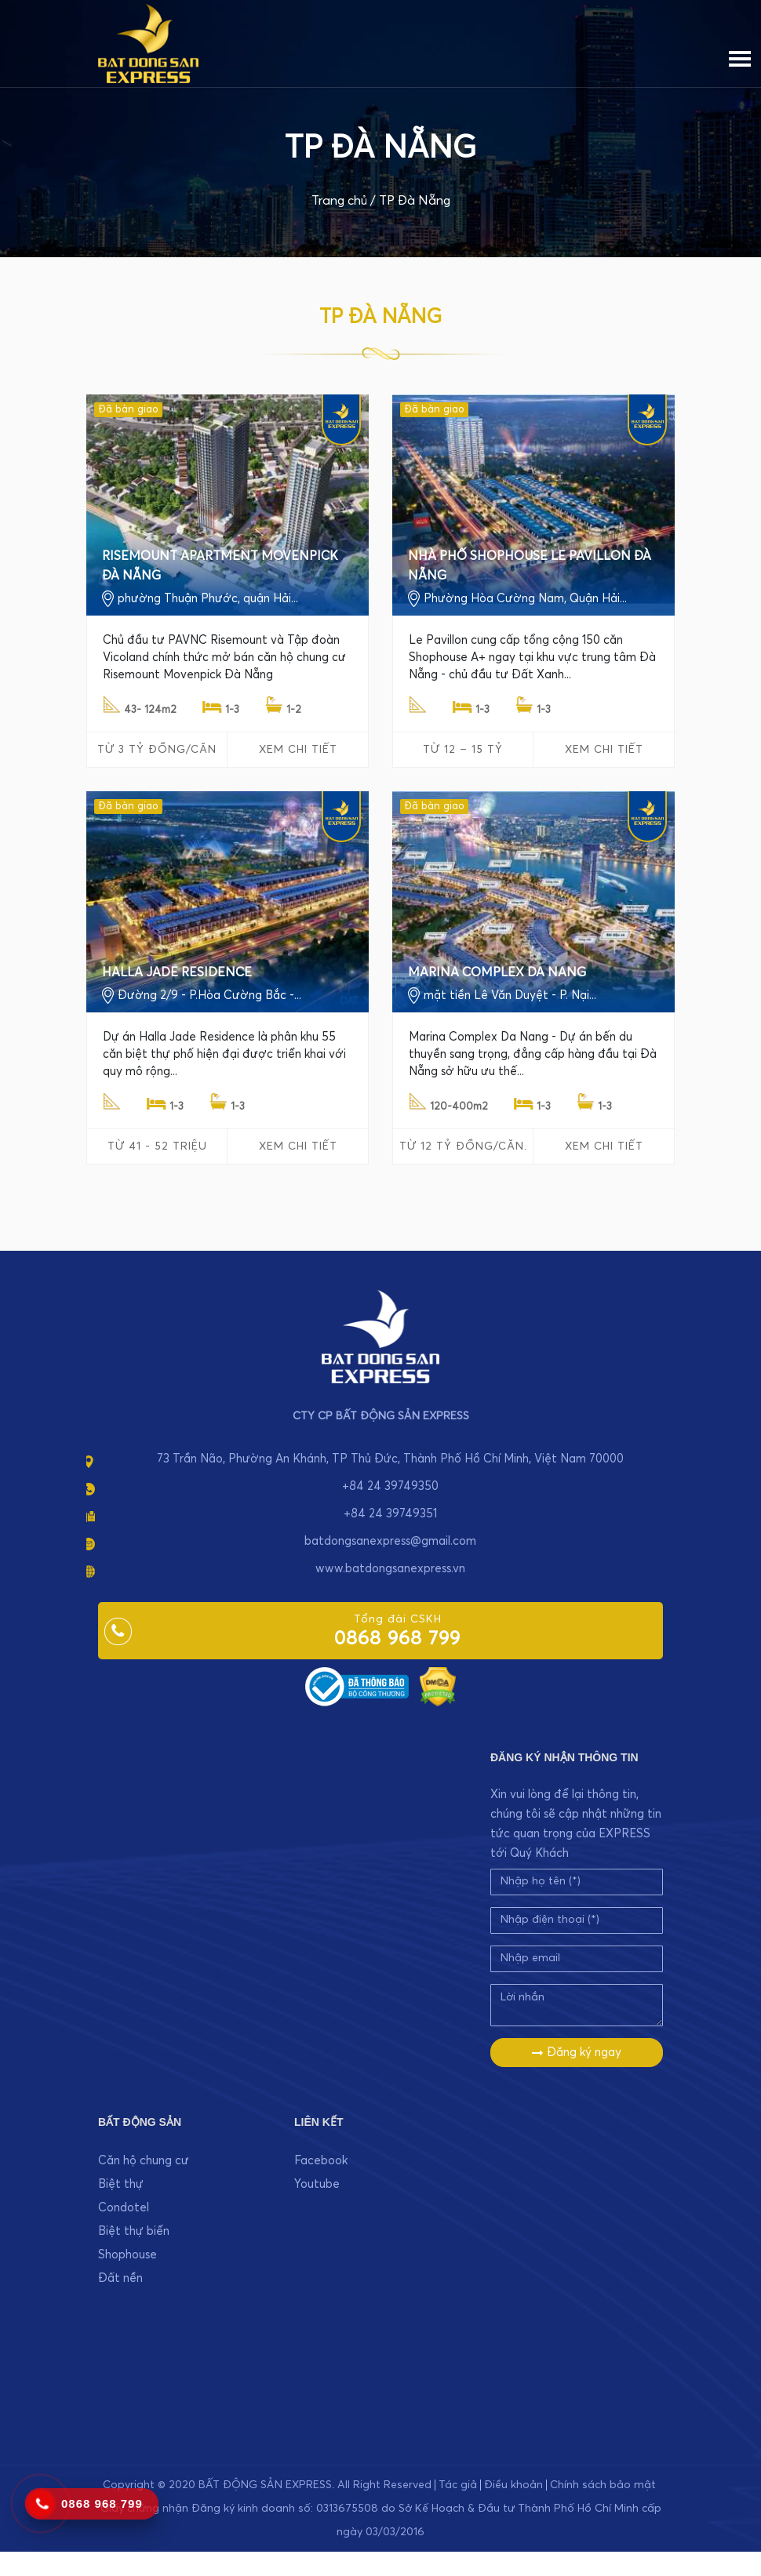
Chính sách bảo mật (603, 2485)
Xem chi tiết (298, 749)
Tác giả (458, 2485)
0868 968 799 (397, 1639)
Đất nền (120, 2278)
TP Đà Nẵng (414, 200)
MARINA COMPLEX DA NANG (497, 972)
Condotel (123, 2208)
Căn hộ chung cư (143, 2161)
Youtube (317, 2184)
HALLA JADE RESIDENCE (177, 972)
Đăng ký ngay (576, 2052)
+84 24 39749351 (390, 1514)
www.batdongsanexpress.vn (390, 1569)
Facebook (321, 2161)
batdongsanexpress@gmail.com (390, 1541)
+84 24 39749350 (390, 1486)
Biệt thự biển (133, 2231)
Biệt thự (121, 2184)
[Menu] (740, 56)
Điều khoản (513, 2485)
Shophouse (127, 2255)
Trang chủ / (343, 200)
